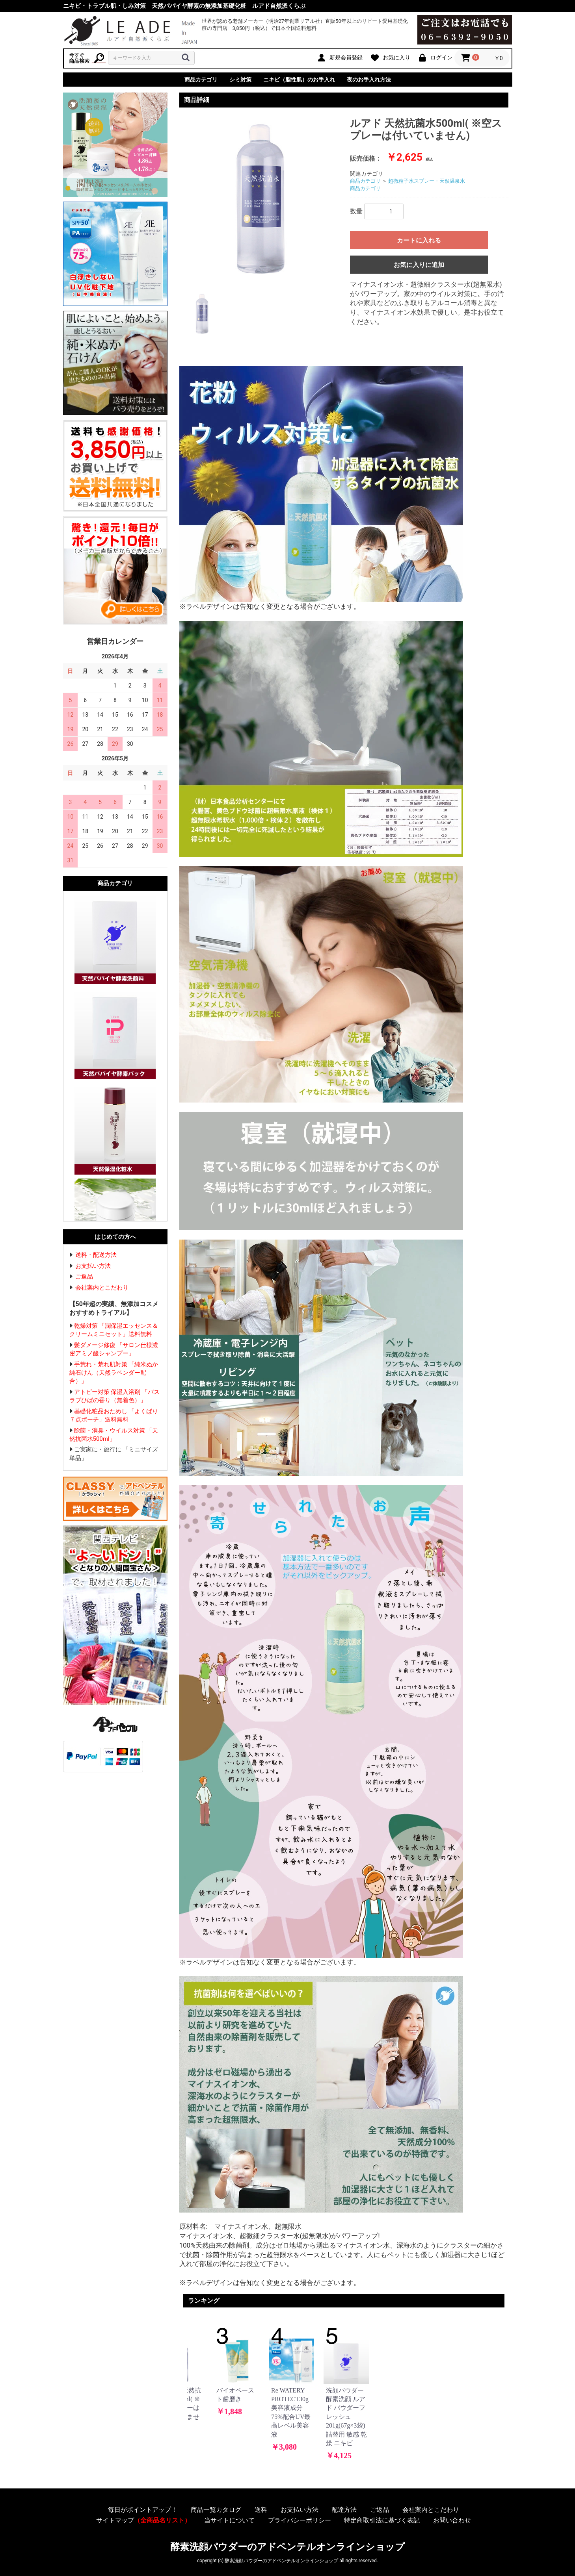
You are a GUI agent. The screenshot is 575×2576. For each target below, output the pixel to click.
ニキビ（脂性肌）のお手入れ (299, 79)
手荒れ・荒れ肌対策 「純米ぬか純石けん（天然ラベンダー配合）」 (113, 1373)
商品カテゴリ (201, 79)
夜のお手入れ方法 (369, 79)
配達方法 (344, 2509)
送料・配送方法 (96, 1254)
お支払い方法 (93, 1265)
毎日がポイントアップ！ (142, 2509)
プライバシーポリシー (299, 2520)
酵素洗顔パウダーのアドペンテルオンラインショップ (287, 2546)
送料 (261, 2509)
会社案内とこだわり (101, 1287)
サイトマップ (143, 2520)
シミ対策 (240, 79)
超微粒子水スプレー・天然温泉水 (426, 181)
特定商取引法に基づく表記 (382, 2520)
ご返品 (84, 1276)
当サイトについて (229, 2520)
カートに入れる (419, 240)
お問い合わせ (452, 2520)
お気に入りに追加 (419, 265)
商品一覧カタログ (216, 2509)
